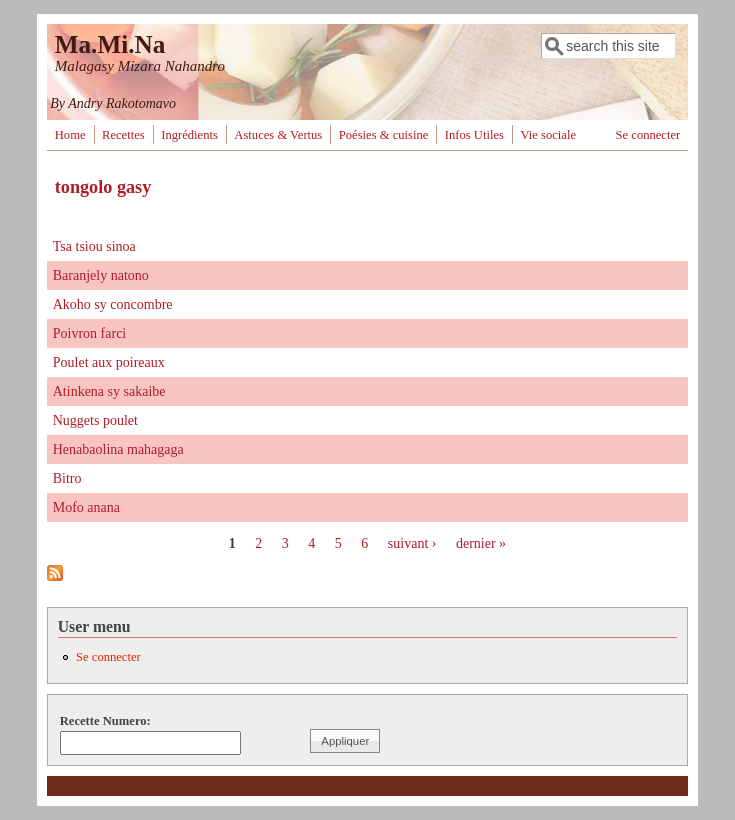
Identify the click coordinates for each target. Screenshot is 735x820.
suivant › (412, 543)
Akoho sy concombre (113, 304)
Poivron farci (89, 333)
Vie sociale (548, 135)
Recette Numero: (105, 721)
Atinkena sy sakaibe (109, 391)
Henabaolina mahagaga (118, 449)
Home (70, 135)
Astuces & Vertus (278, 135)
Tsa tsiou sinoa (94, 246)
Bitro (67, 478)
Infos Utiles (474, 135)
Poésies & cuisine (384, 135)
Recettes (123, 135)
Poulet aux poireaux (109, 362)
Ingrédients (189, 135)
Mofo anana (86, 507)
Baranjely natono (101, 275)
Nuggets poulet (95, 420)
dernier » (481, 543)
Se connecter (648, 135)
